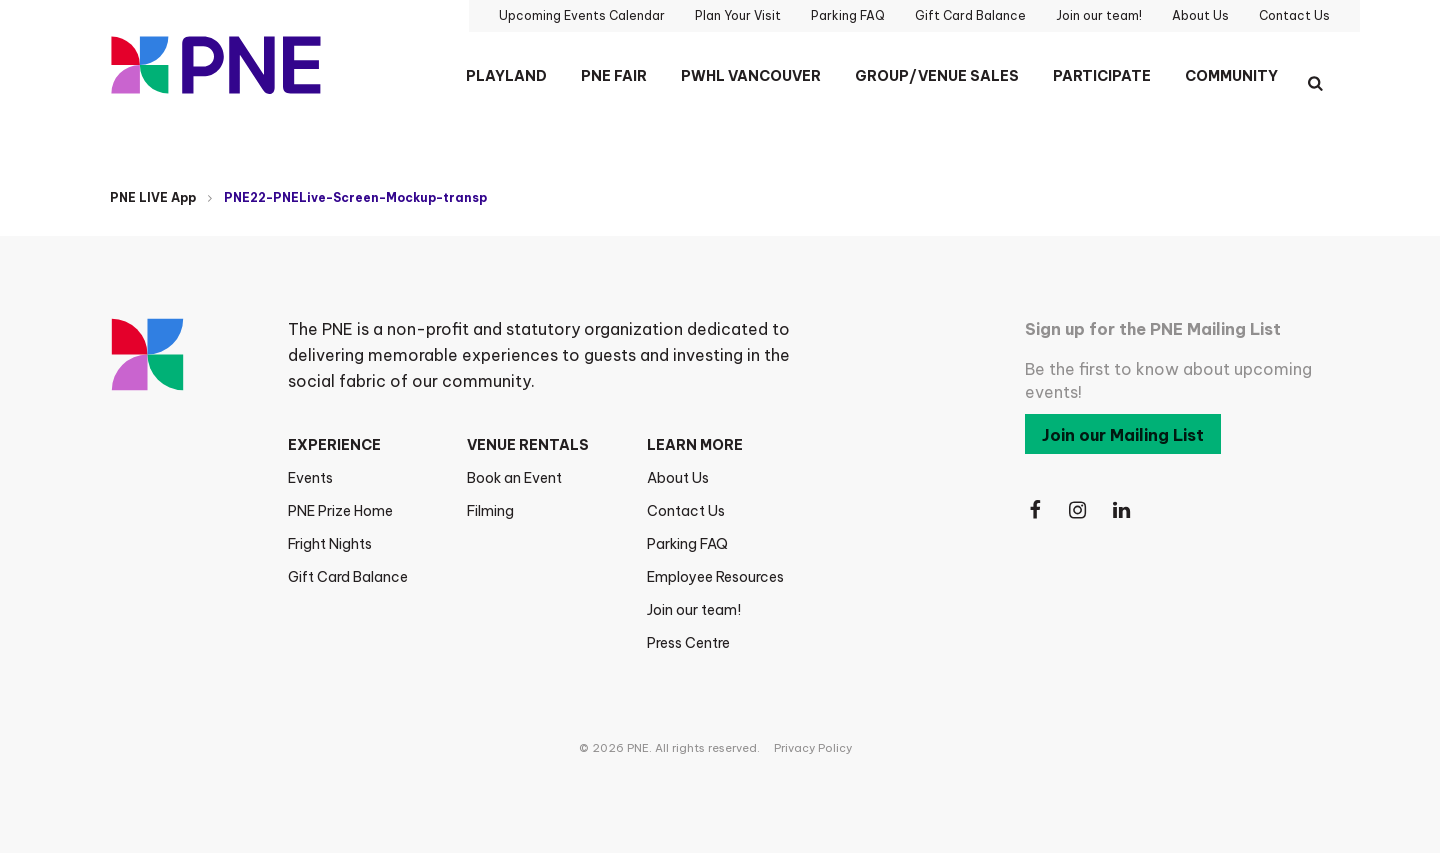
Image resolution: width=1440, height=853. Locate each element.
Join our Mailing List (1123, 435)
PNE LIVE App (153, 197)
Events (310, 478)
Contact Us (686, 511)
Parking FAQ (687, 544)
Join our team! (694, 610)
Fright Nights (330, 544)
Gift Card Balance (348, 577)
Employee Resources (715, 577)
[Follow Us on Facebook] (1035, 510)
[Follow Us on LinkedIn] (1123, 510)
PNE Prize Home (340, 511)
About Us (678, 478)
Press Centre (688, 643)
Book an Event (514, 478)
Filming (490, 511)
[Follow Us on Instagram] (1079, 510)
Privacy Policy (813, 748)
